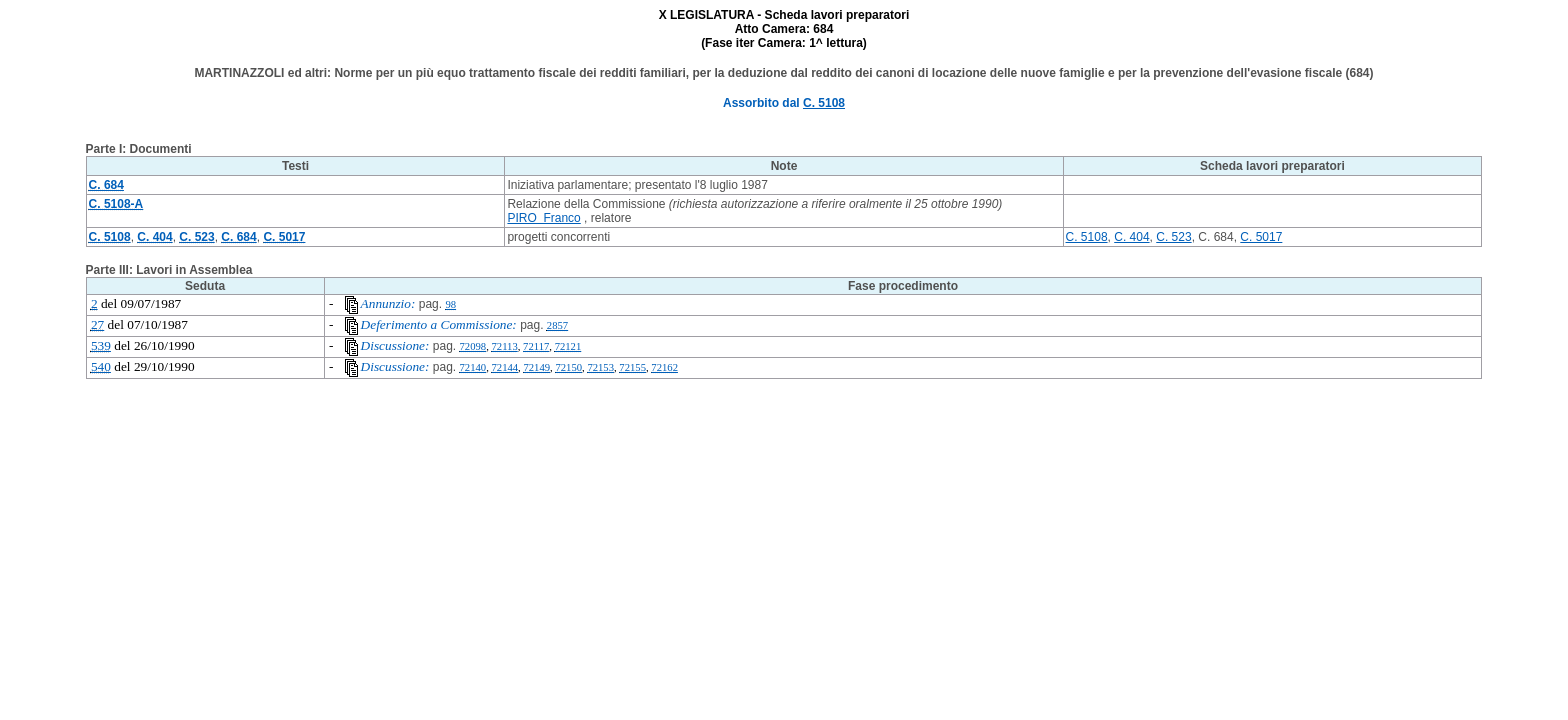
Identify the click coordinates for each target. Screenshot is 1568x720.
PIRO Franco (543, 218)
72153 (600, 367)
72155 (632, 367)
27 (97, 324)
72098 (473, 346)
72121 (568, 346)
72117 (536, 346)
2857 (557, 325)
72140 (473, 367)
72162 (664, 367)
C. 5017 (1261, 237)
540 (101, 366)
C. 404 (1131, 237)
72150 (568, 367)
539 (101, 345)
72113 (504, 346)
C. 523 (1173, 237)
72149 (536, 367)
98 (450, 304)
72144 (504, 367)
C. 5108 (824, 103)
